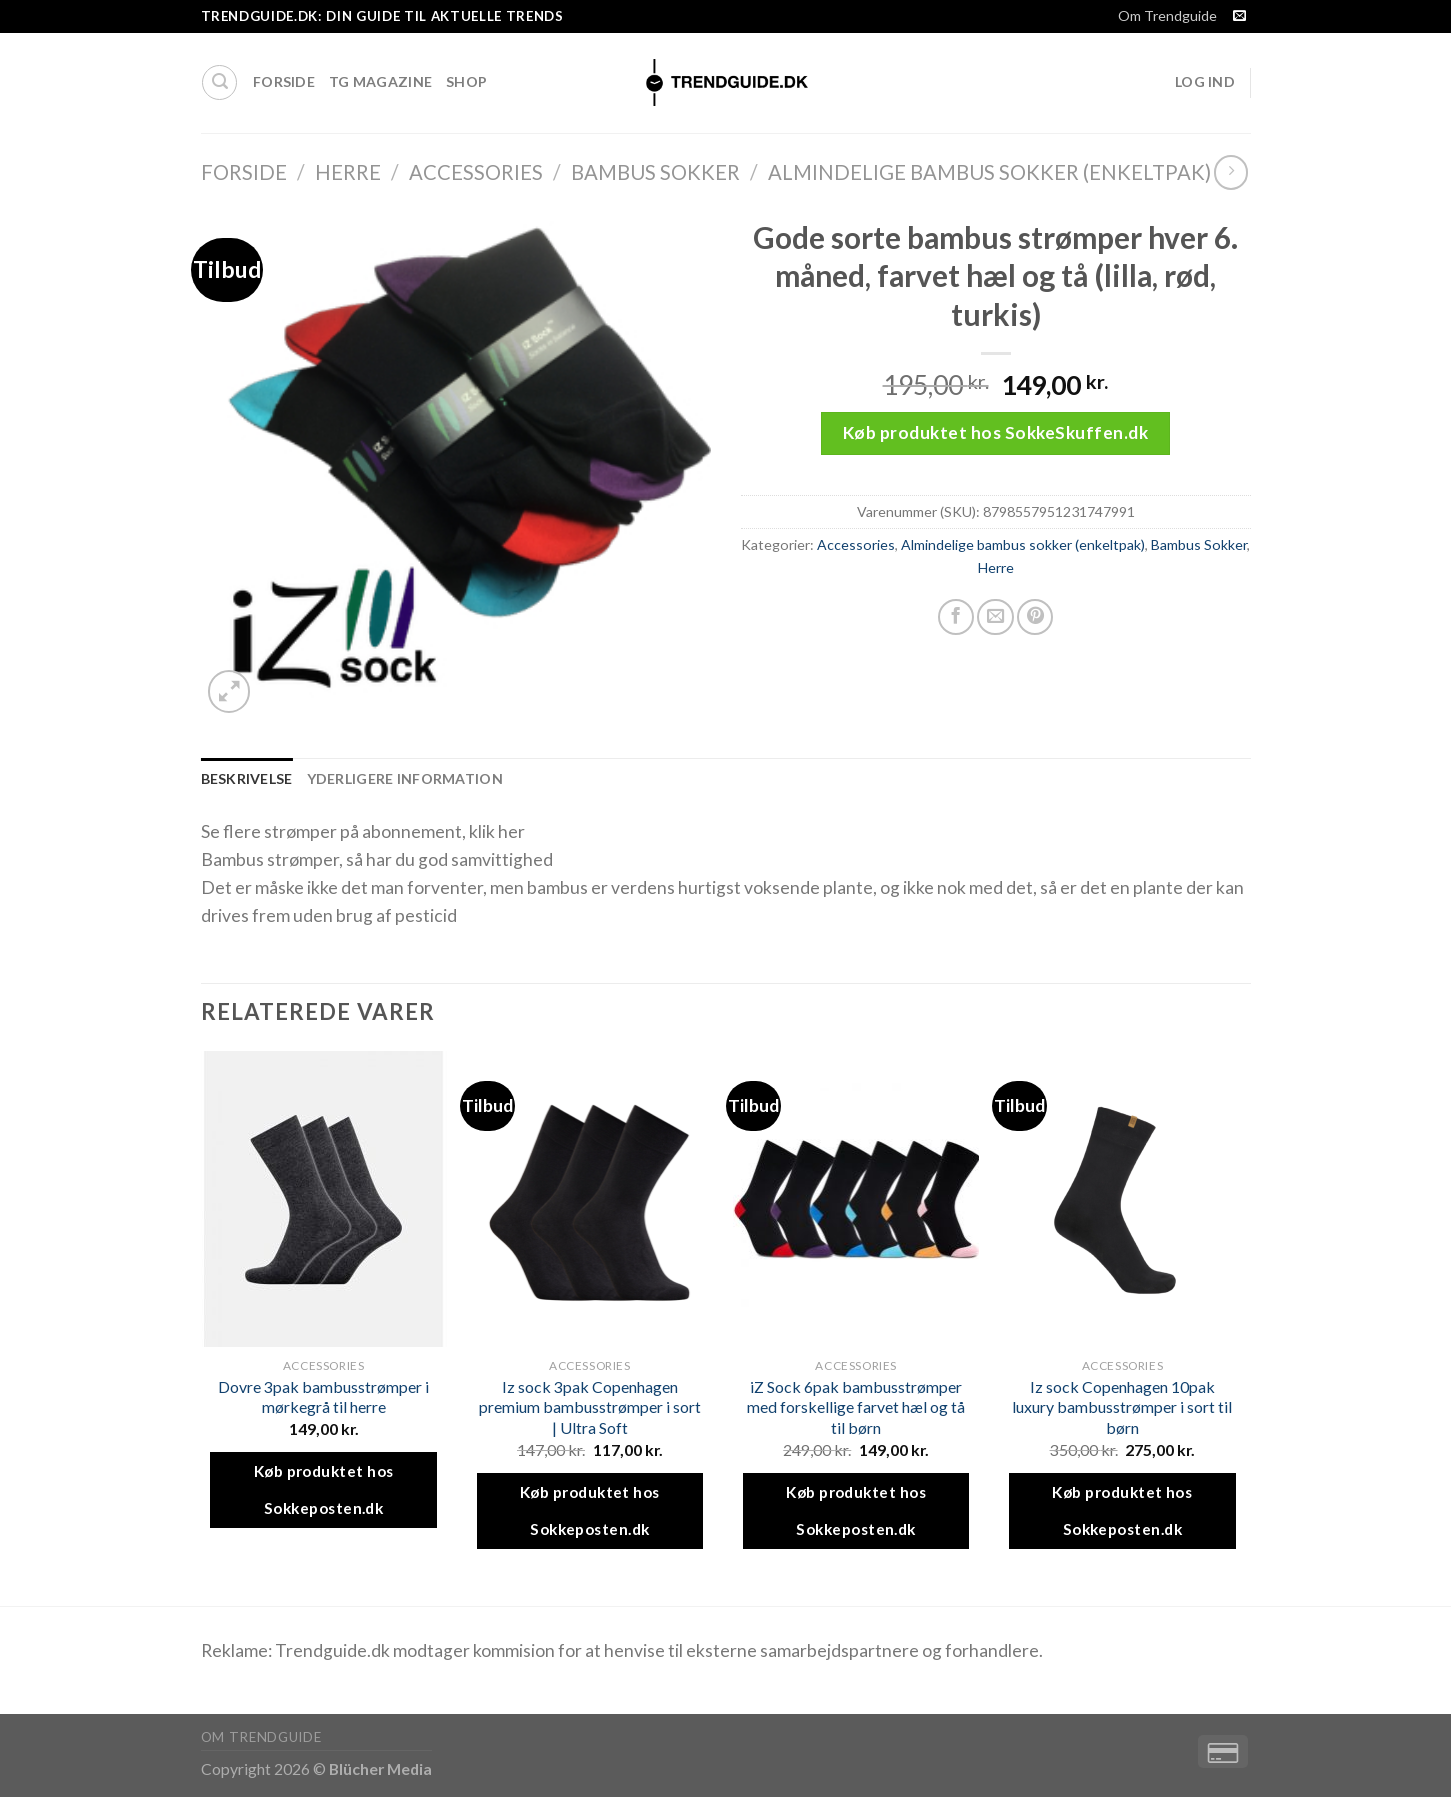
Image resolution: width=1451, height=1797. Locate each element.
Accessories (476, 172)
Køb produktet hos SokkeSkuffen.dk (996, 432)
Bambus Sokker (655, 172)
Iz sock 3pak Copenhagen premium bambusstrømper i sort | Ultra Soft (590, 1407)
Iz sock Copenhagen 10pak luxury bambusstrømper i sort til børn (1122, 1407)
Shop (466, 81)
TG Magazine (380, 81)
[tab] (247, 779)
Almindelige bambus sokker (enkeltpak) (989, 172)
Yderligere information (405, 778)
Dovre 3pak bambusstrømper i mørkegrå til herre (323, 1397)
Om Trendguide (1167, 15)
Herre (348, 172)
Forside (284, 81)
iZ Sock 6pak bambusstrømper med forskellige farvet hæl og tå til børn (856, 1407)
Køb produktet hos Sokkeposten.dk (324, 1489)
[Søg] (219, 82)
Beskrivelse (247, 778)
